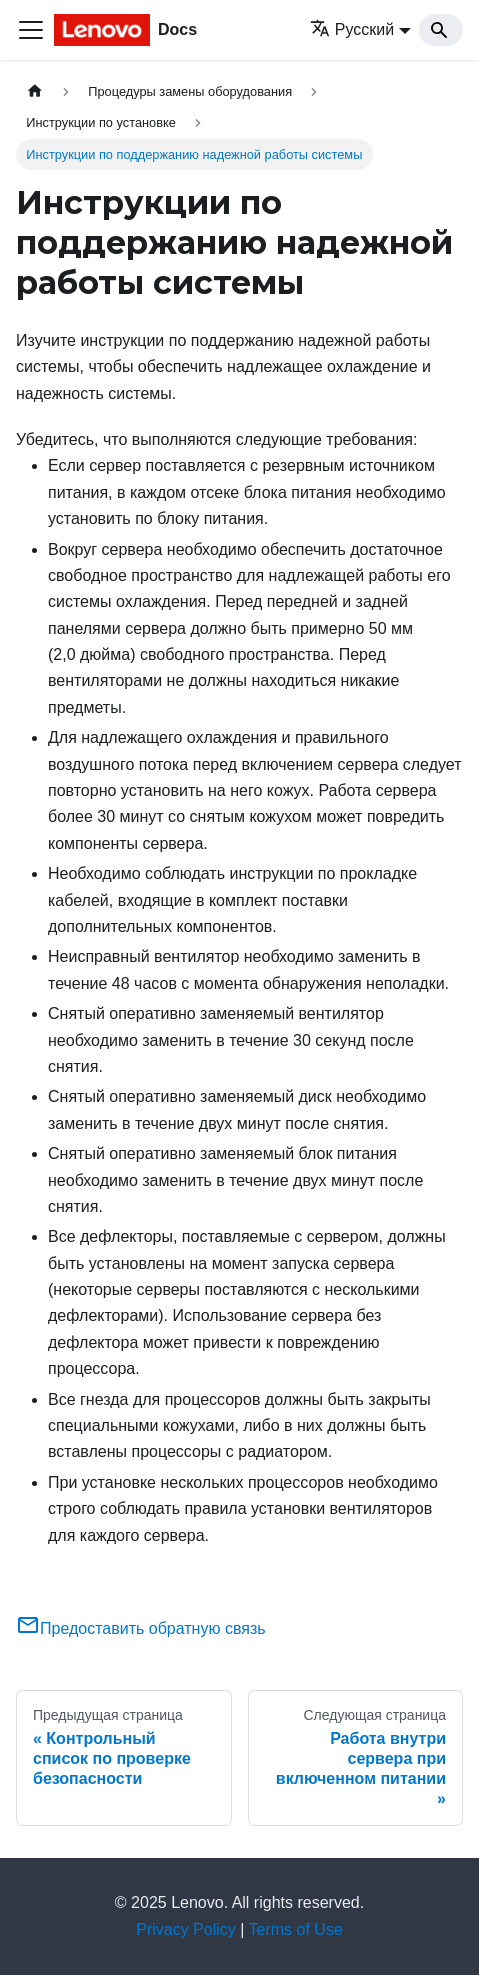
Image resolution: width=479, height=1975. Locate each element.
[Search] (441, 30)
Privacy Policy (186, 1929)
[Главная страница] (35, 91)
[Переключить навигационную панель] (31, 30)
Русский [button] (352, 29)
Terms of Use (296, 1929)
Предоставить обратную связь (141, 1628)
